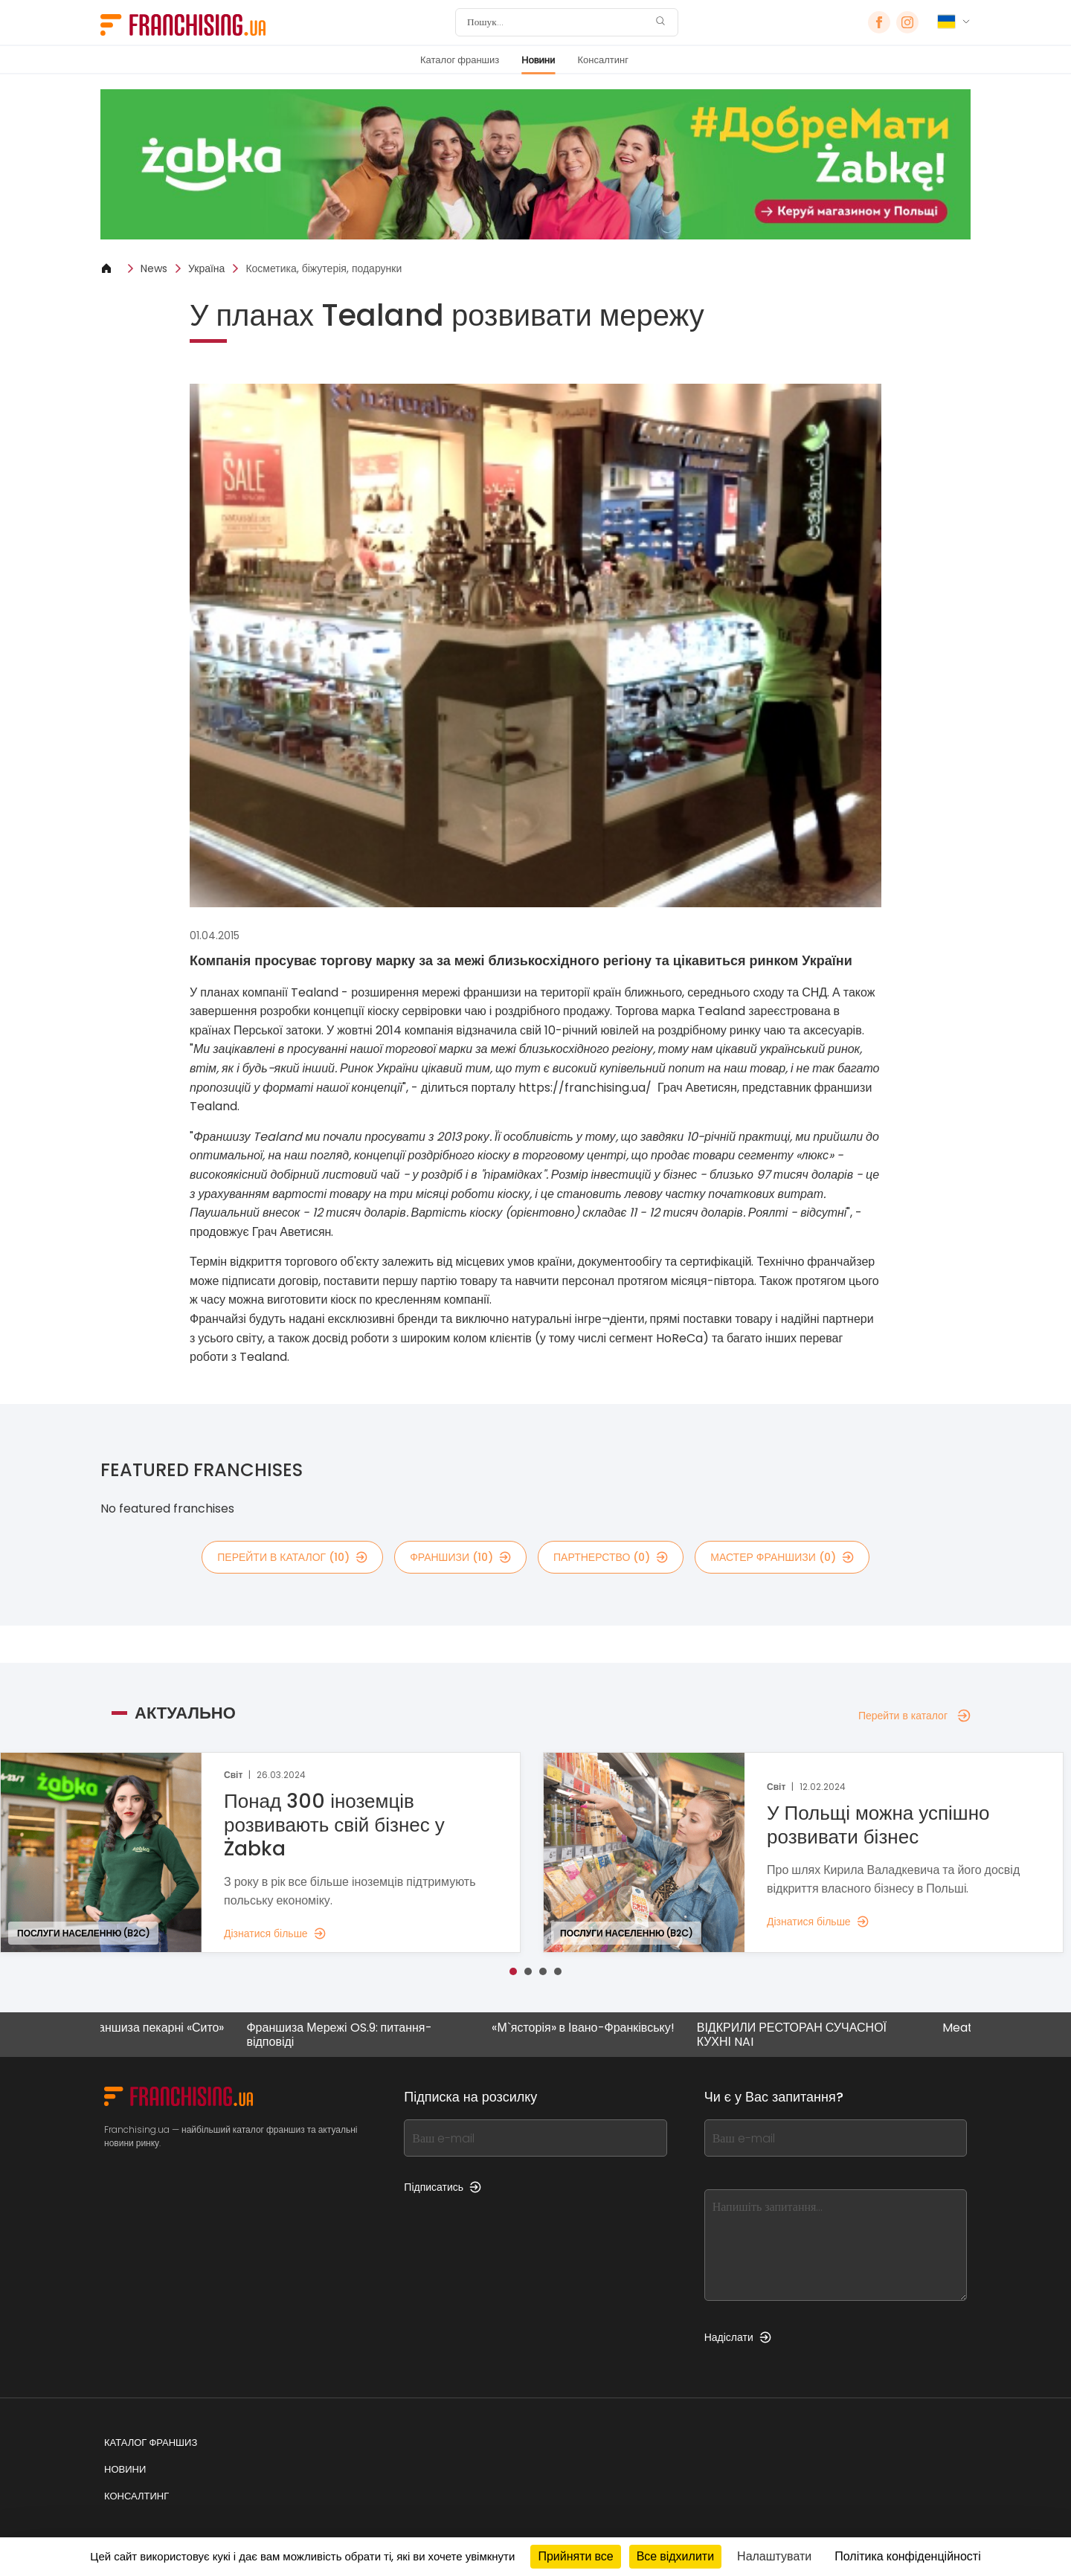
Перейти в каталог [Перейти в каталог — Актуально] (914, 1715)
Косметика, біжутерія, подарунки (323, 268)
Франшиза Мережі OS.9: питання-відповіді (350, 2034)
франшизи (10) (460, 1557)
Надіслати (737, 2337)
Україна (206, 268)
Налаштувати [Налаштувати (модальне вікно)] (774, 2556)
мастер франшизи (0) (781, 1557)
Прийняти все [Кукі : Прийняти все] (575, 2556)
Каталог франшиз (459, 60)
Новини (538, 60)
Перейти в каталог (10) (292, 1557)
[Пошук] (557, 22)
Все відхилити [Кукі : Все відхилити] (675, 2556)
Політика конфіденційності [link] (907, 2556)
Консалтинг (603, 60)
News (154, 268)
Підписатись (442, 2187)
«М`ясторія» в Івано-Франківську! (595, 2028)
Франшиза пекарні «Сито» (165, 2028)
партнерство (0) (610, 1557)
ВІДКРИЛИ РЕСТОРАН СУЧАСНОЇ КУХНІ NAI (803, 2034)
